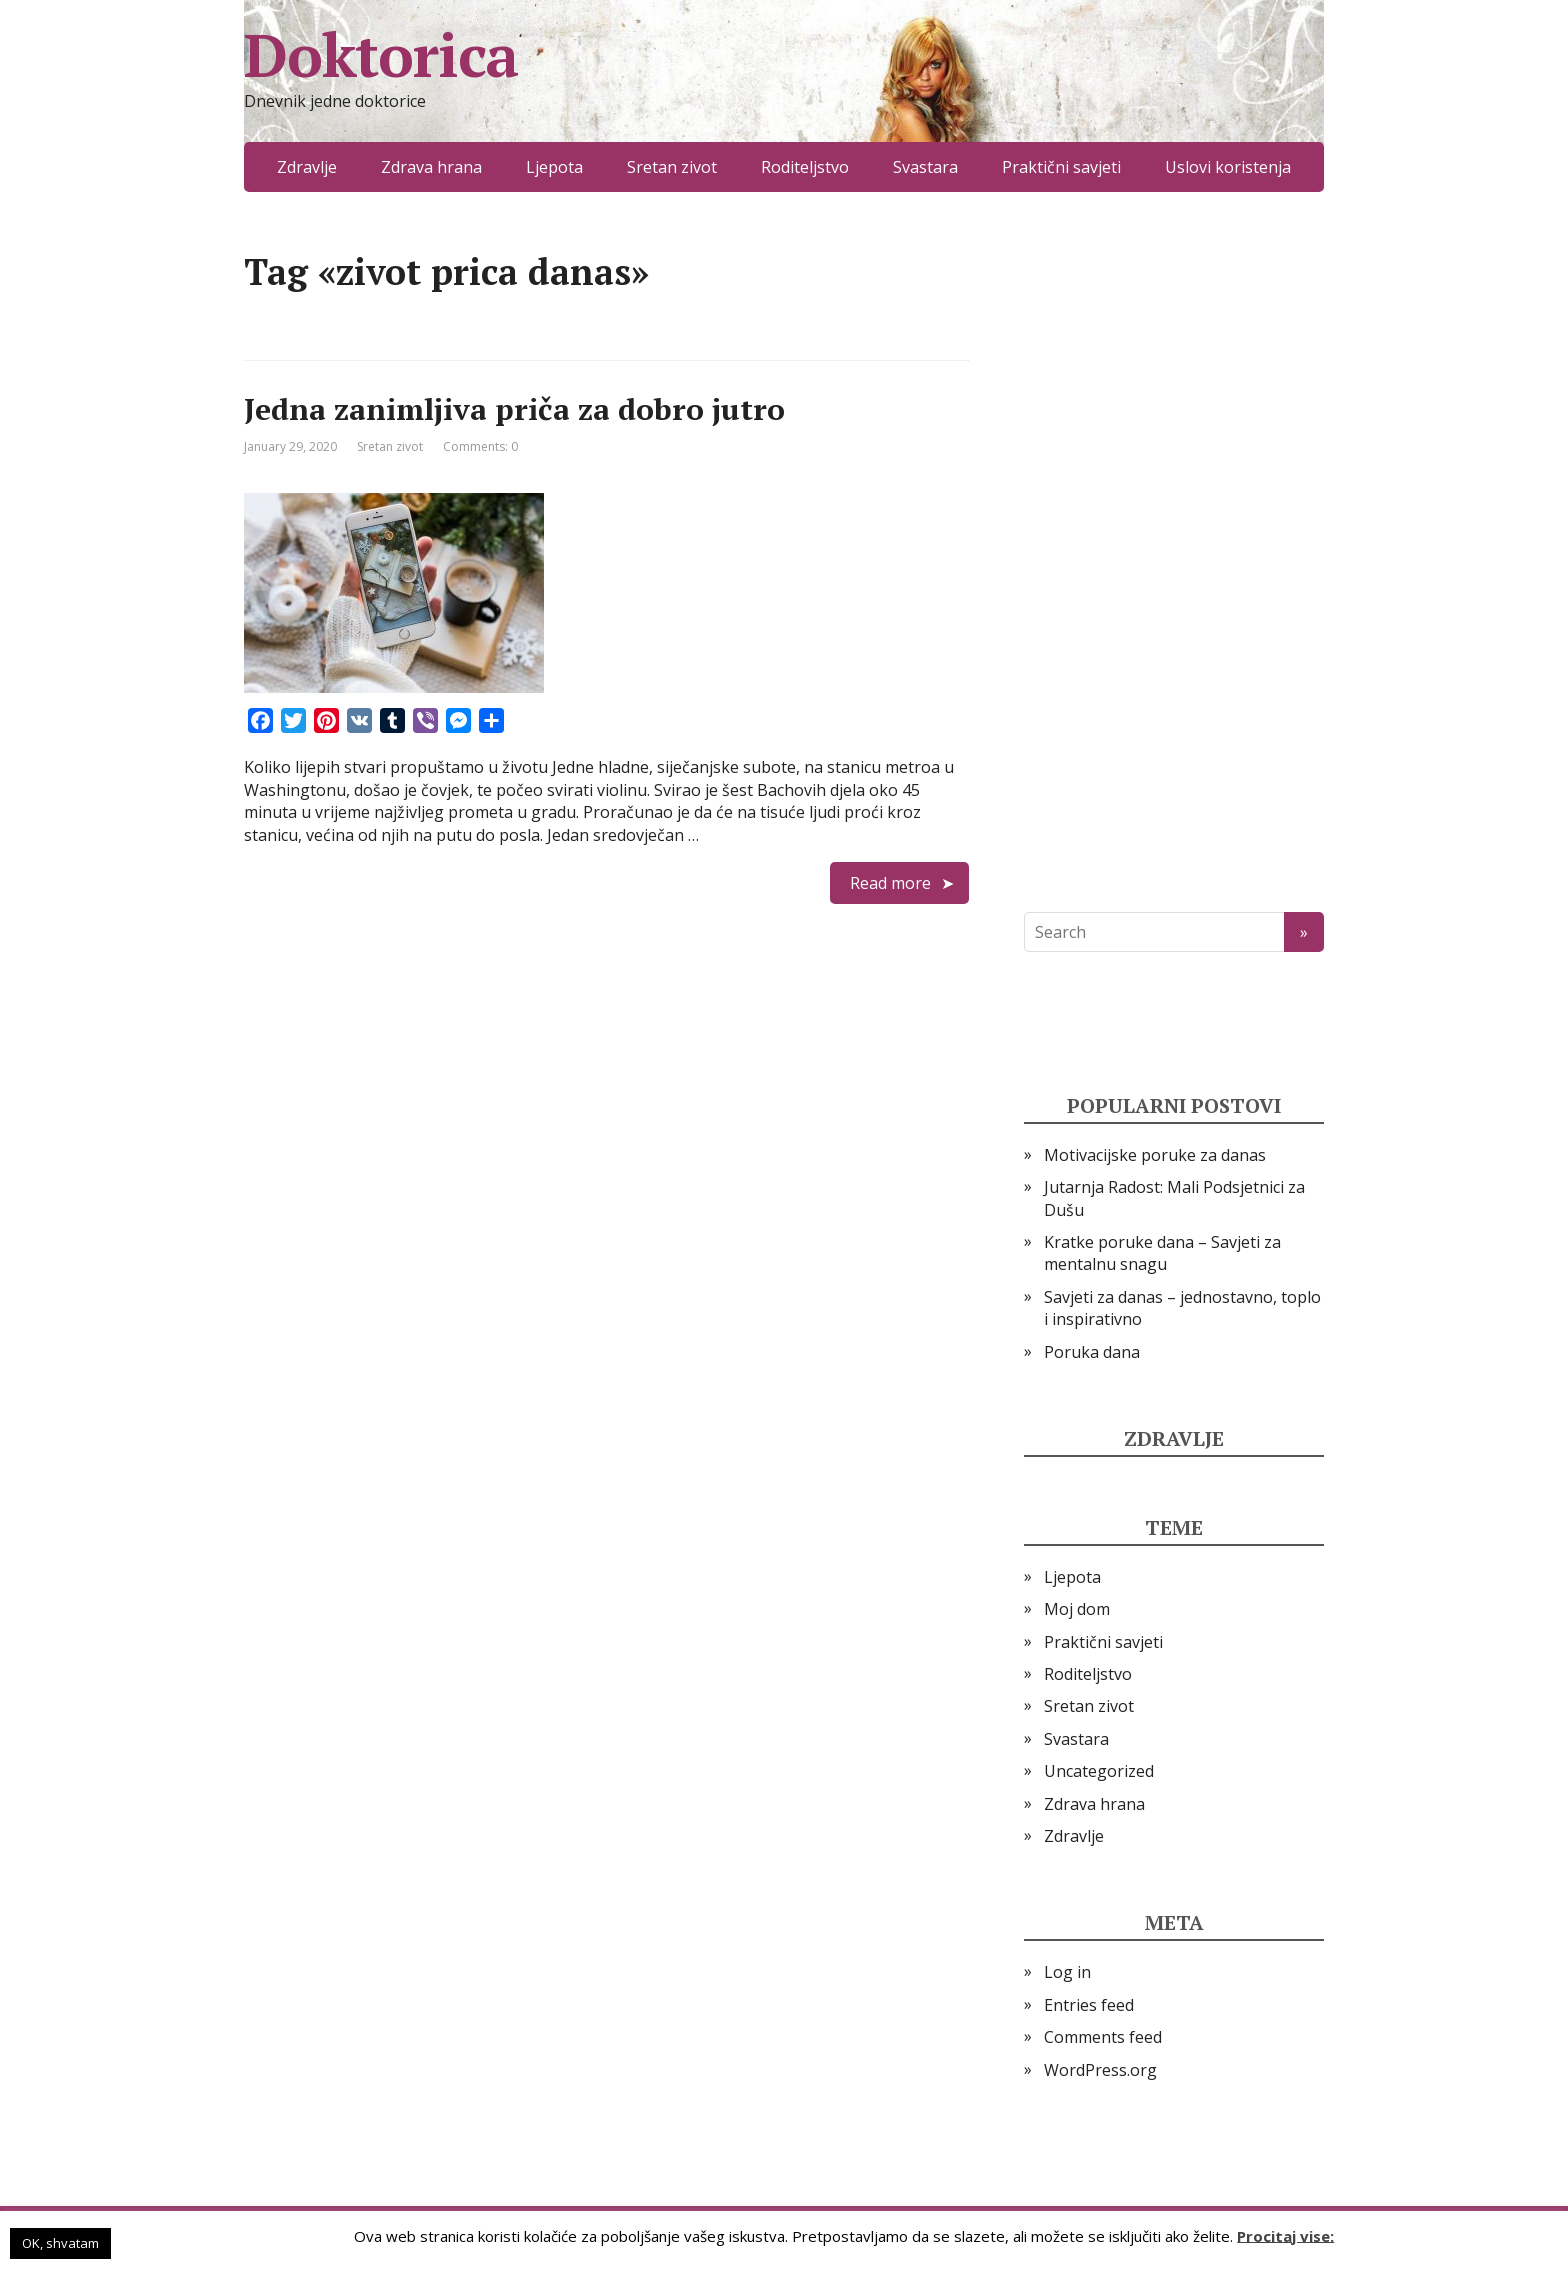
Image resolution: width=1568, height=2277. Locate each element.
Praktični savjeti (1061, 167)
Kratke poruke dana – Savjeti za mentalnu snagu (1162, 1253)
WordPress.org (1100, 2070)
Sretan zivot (672, 167)
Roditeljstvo (805, 167)
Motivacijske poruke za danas (1155, 1155)
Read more (890, 883)
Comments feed (1103, 2037)
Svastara (925, 167)
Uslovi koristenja (1228, 167)
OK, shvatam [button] (60, 2243)
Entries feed (1089, 2005)
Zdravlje (307, 167)
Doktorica (381, 55)
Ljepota (554, 167)
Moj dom (1077, 1609)
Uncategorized (1099, 1771)
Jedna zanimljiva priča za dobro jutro (514, 409)
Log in (1067, 1972)
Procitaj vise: (1285, 2235)
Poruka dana (1092, 1352)
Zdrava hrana (431, 167)
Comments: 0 (480, 446)
